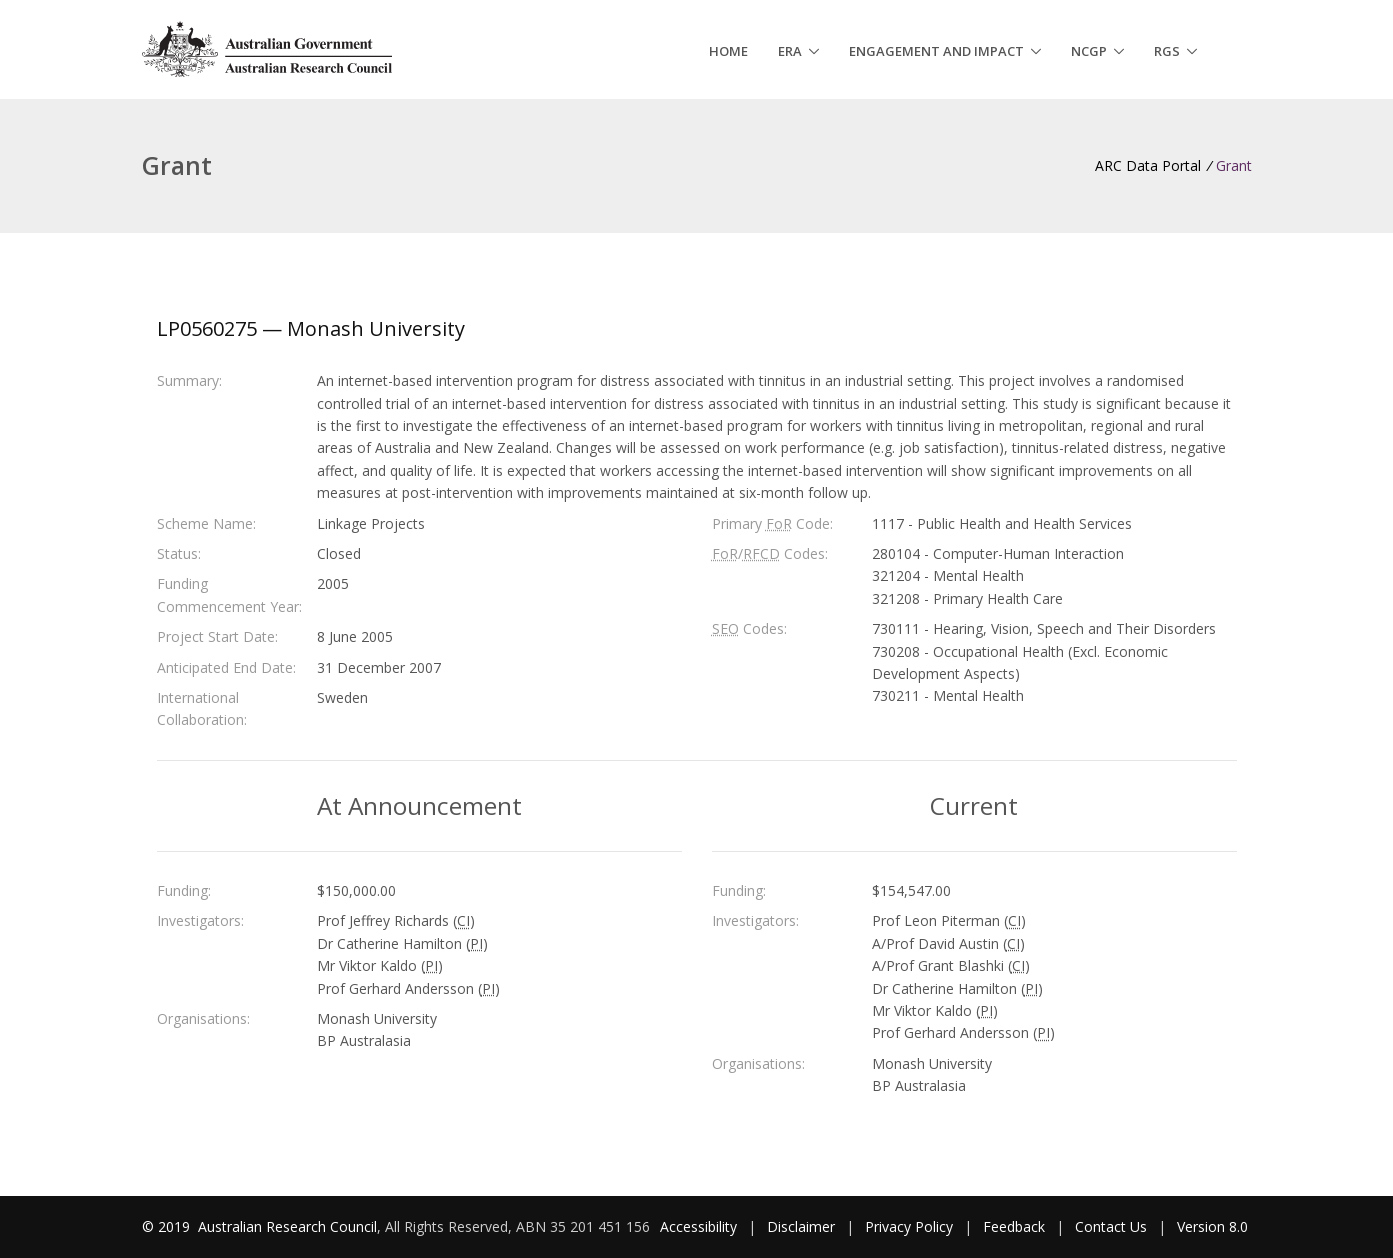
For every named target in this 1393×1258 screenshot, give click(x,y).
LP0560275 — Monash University (311, 328)
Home (728, 51)
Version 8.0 (1212, 1226)
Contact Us (1111, 1226)
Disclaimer (801, 1226)
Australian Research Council (287, 1226)
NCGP (1089, 51)
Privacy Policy (909, 1226)
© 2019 (168, 1226)
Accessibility (698, 1226)
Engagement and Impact (936, 51)
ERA (790, 51)
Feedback (1014, 1226)
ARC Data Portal (1148, 165)
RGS (1167, 51)
